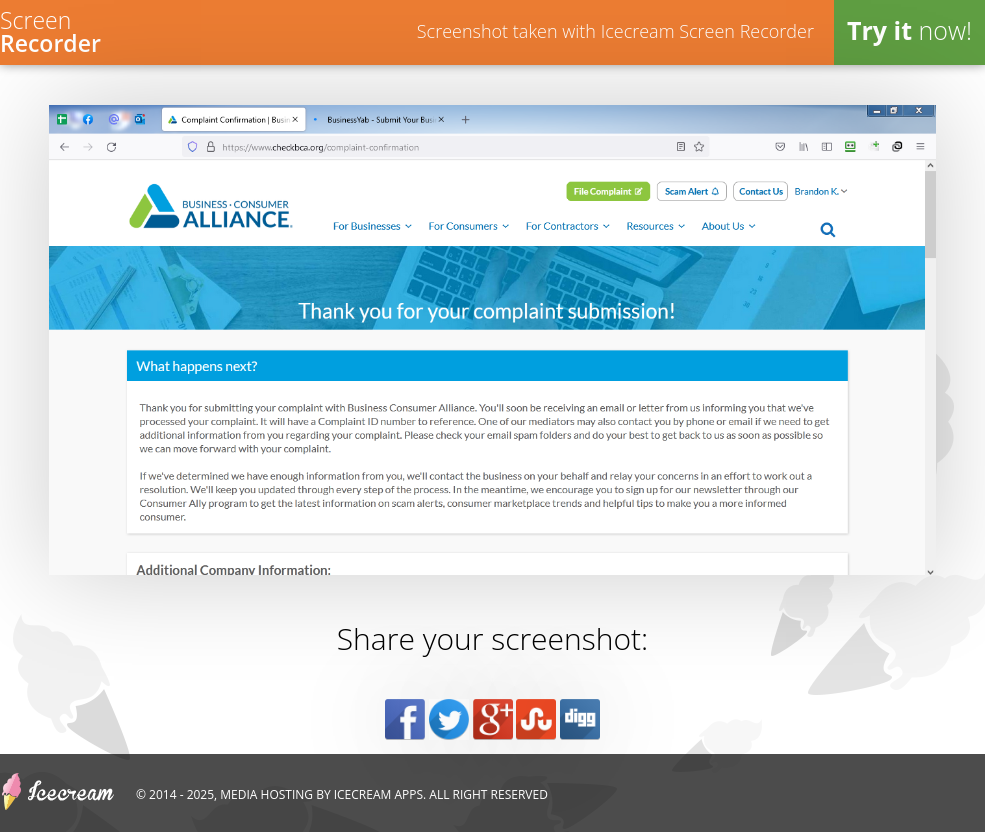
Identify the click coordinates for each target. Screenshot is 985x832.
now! (909, 30)
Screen (50, 29)
